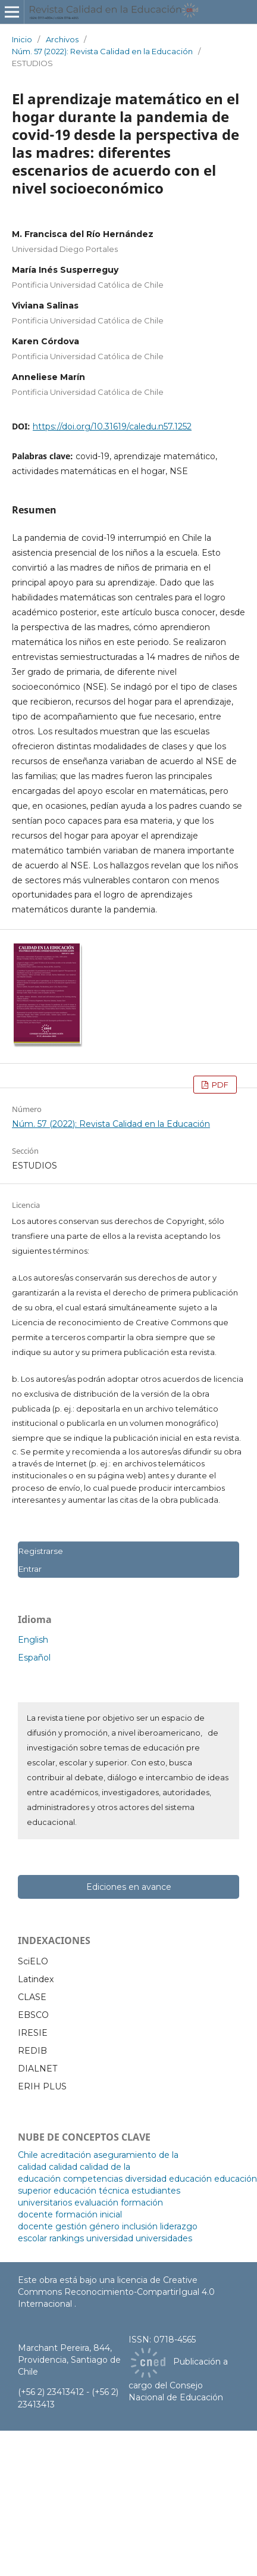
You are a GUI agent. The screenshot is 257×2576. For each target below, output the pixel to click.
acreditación (65, 2155)
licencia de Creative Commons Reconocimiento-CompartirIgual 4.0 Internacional (116, 2292)
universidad (109, 2238)
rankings (66, 2238)
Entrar (30, 1569)
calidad (63, 2166)
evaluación (96, 2202)
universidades (164, 2238)
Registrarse (40, 1551)
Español (34, 1657)
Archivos (62, 39)
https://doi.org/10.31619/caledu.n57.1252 (112, 426)
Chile (28, 2155)
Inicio (22, 39)
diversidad (146, 2178)
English (33, 1639)
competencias (93, 2178)
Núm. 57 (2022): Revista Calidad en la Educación (102, 51)
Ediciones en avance (128, 1887)
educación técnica (91, 2190)
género (104, 2226)
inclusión (140, 2226)
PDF (219, 1084)
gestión (71, 2226)
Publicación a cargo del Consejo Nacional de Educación (178, 2380)
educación (190, 2178)
